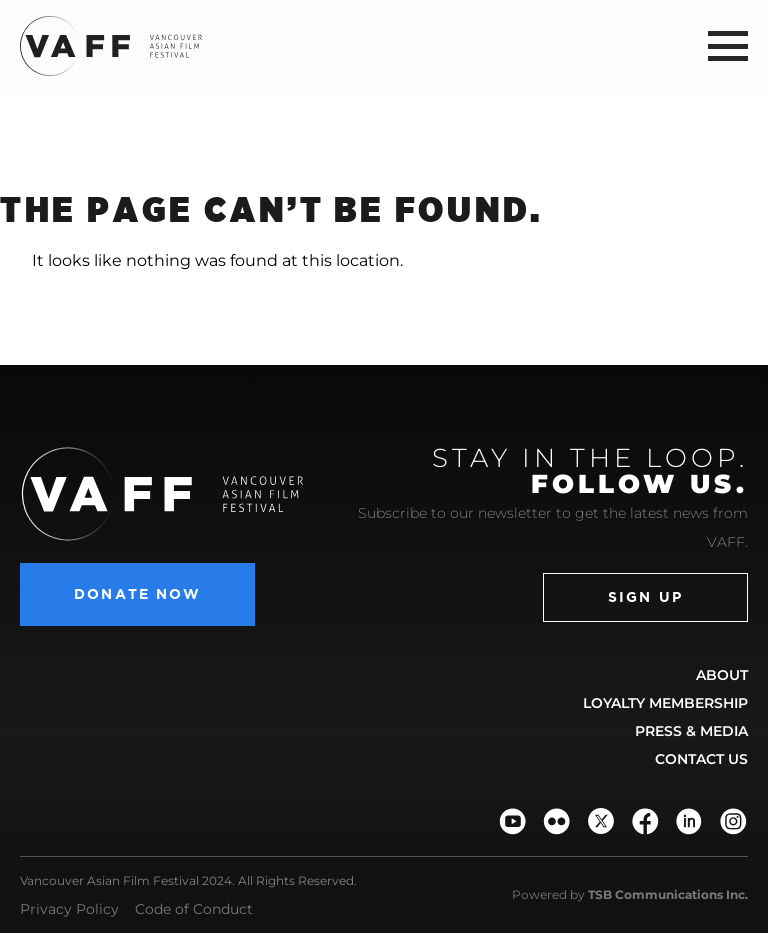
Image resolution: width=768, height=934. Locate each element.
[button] (728, 45)
